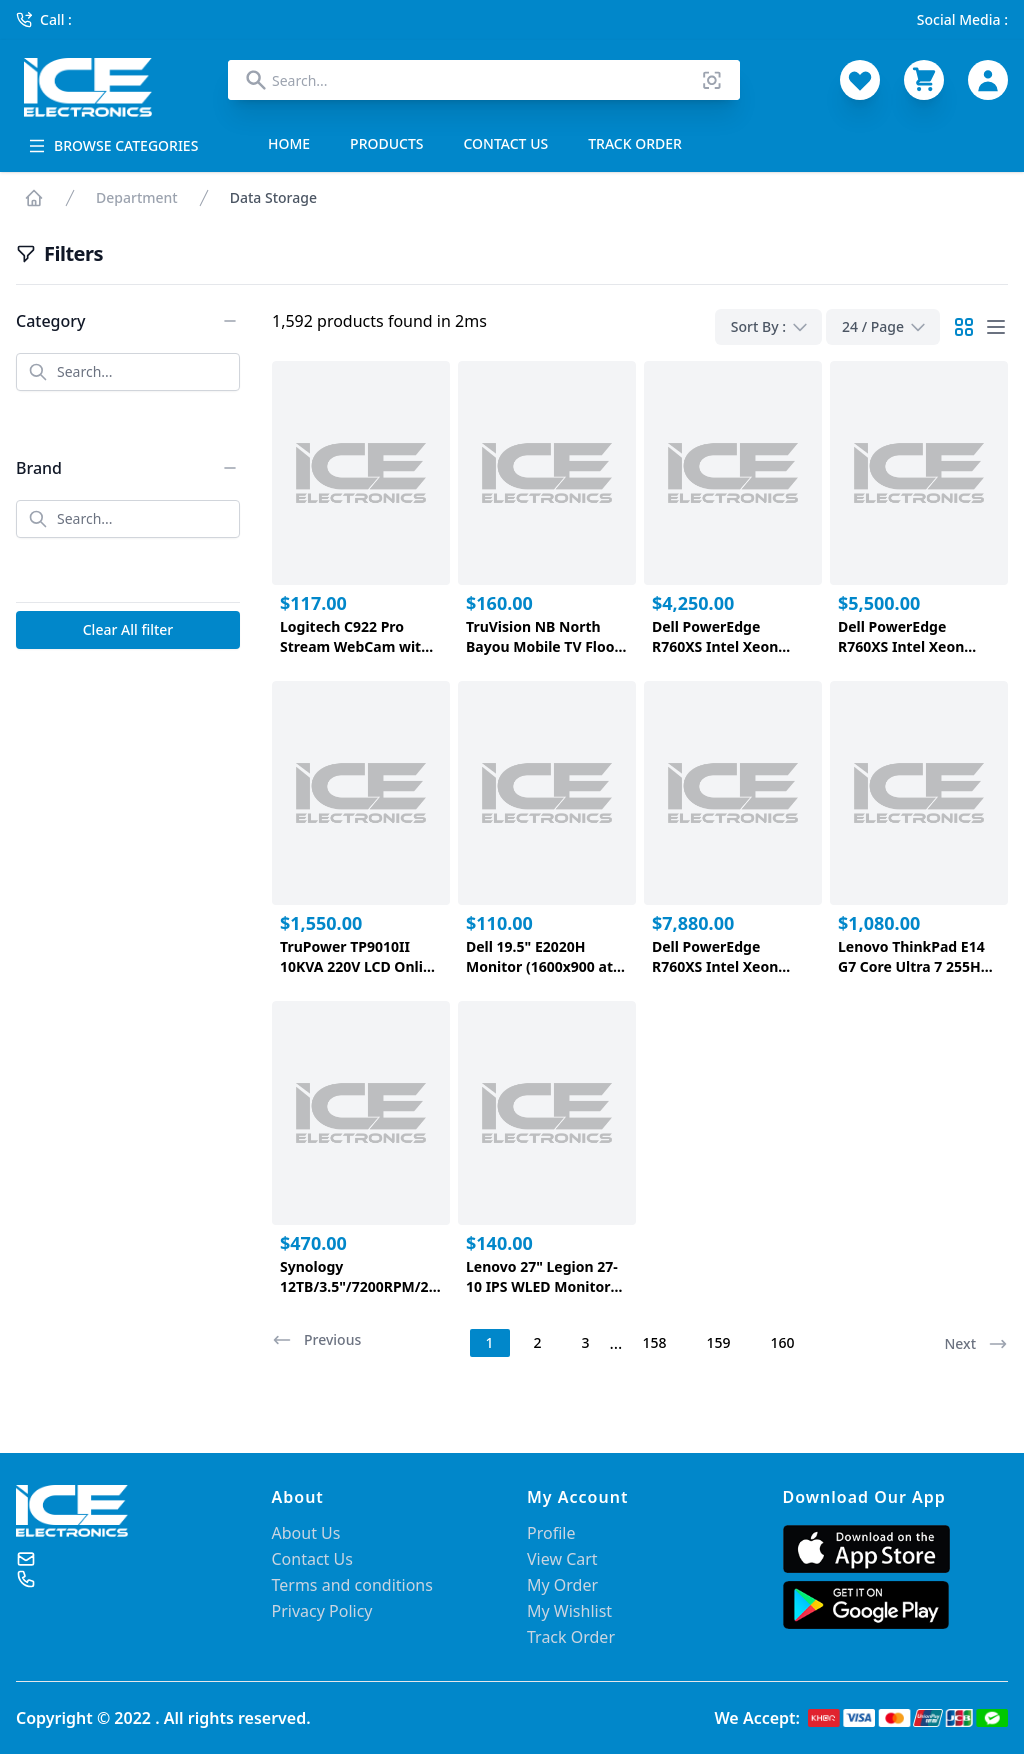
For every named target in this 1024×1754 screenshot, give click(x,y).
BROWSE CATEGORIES (113, 145)
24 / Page (885, 327)
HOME (289, 143)
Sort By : (770, 327)
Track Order (571, 1637)
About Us (306, 1533)
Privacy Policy (322, 1611)
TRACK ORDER (635, 143)
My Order (562, 1585)
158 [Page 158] (654, 1342)
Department (137, 197)
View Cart (562, 1559)
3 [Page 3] (586, 1342)
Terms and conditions (352, 1585)
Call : (44, 19)
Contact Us (312, 1559)
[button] (318, 1343)
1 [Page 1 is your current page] (490, 1342)
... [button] (616, 1343)
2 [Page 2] (538, 1342)
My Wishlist (569, 1611)
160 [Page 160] (782, 1342)
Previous (316, 1340)
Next (976, 1344)
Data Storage (273, 197)
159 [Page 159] (718, 1342)
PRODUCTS (386, 143)
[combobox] (484, 80)
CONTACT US (506, 143)
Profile (551, 1533)
